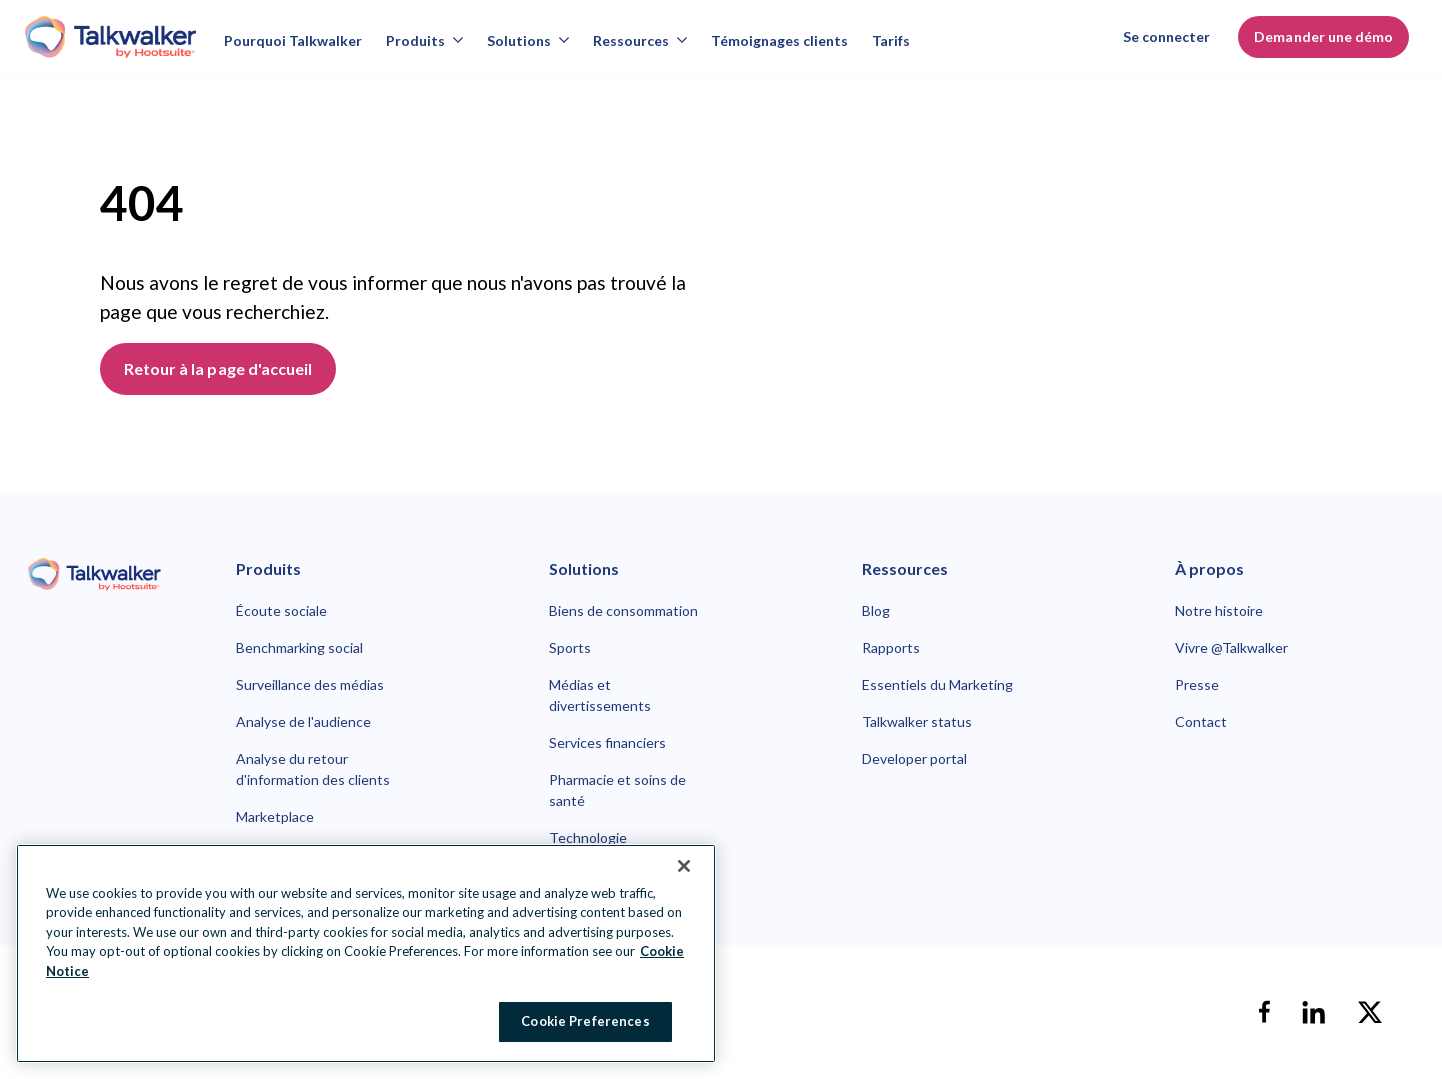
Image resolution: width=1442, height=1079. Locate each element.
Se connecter (1166, 36)
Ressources (640, 40)
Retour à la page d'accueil (218, 368)
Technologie (588, 837)
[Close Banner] (684, 866)
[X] (1370, 1012)
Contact (1201, 721)
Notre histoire (1219, 610)
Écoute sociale (281, 610)
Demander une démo (1323, 36)
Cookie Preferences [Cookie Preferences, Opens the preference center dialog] (585, 1021)
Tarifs (891, 40)
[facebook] (1264, 1012)
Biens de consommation (623, 610)
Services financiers (607, 742)
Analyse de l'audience (303, 721)
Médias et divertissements (600, 695)
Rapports (891, 647)
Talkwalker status (917, 721)
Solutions (528, 40)
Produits (424, 40)
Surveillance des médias (310, 684)
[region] (366, 953)
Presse (1197, 684)
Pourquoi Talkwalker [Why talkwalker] (293, 40)
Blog (876, 610)
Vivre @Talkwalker (1231, 647)
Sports (570, 647)
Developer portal (914, 758)
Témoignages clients (779, 40)
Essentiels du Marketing (937, 684)
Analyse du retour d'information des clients (313, 769)
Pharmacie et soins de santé (617, 790)
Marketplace (275, 816)
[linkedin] (1314, 1012)
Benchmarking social (299, 647)
